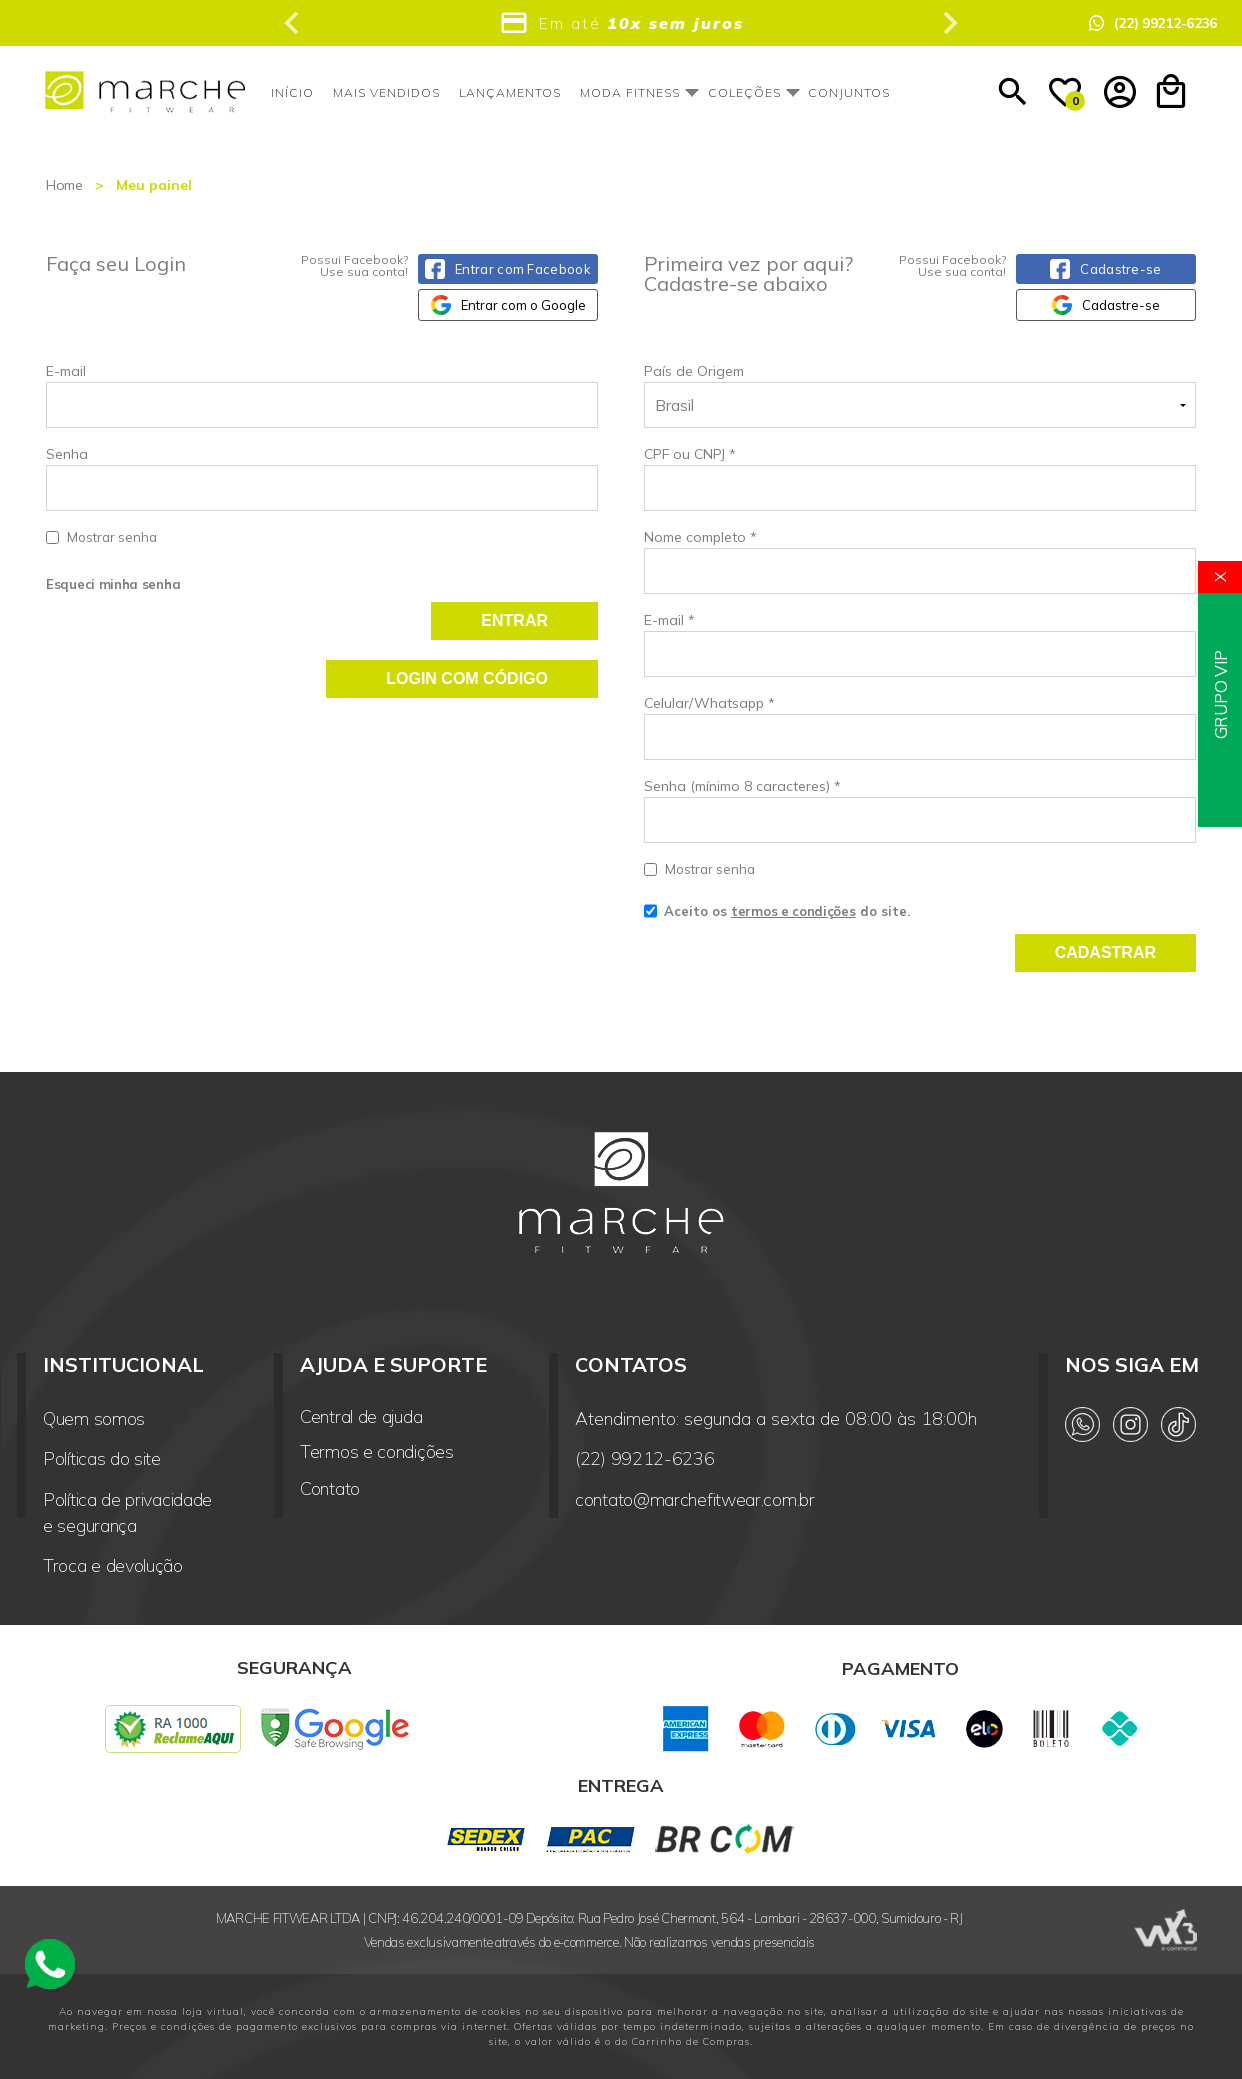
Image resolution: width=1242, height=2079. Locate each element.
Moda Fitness (630, 92)
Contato (330, 1488)
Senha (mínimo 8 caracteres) (742, 786)
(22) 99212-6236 (645, 1458)
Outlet (935, 92)
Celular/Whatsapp (709, 703)
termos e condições (793, 911)
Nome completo (700, 537)
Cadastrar (1105, 952)
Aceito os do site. (777, 918)
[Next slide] (949, 23)
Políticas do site (102, 1458)
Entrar (514, 620)
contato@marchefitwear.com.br (695, 1499)
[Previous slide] (293, 23)
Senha (322, 496)
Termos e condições (377, 1452)
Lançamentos (510, 92)
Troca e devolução (113, 1565)
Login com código (467, 678)
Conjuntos (849, 92)
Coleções (744, 92)
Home (64, 185)
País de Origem (694, 371)
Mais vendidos (386, 92)
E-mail (322, 395)
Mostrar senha (112, 537)
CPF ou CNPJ (690, 454)
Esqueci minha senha (113, 584)
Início (292, 92)
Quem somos (94, 1418)
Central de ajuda (361, 1417)
